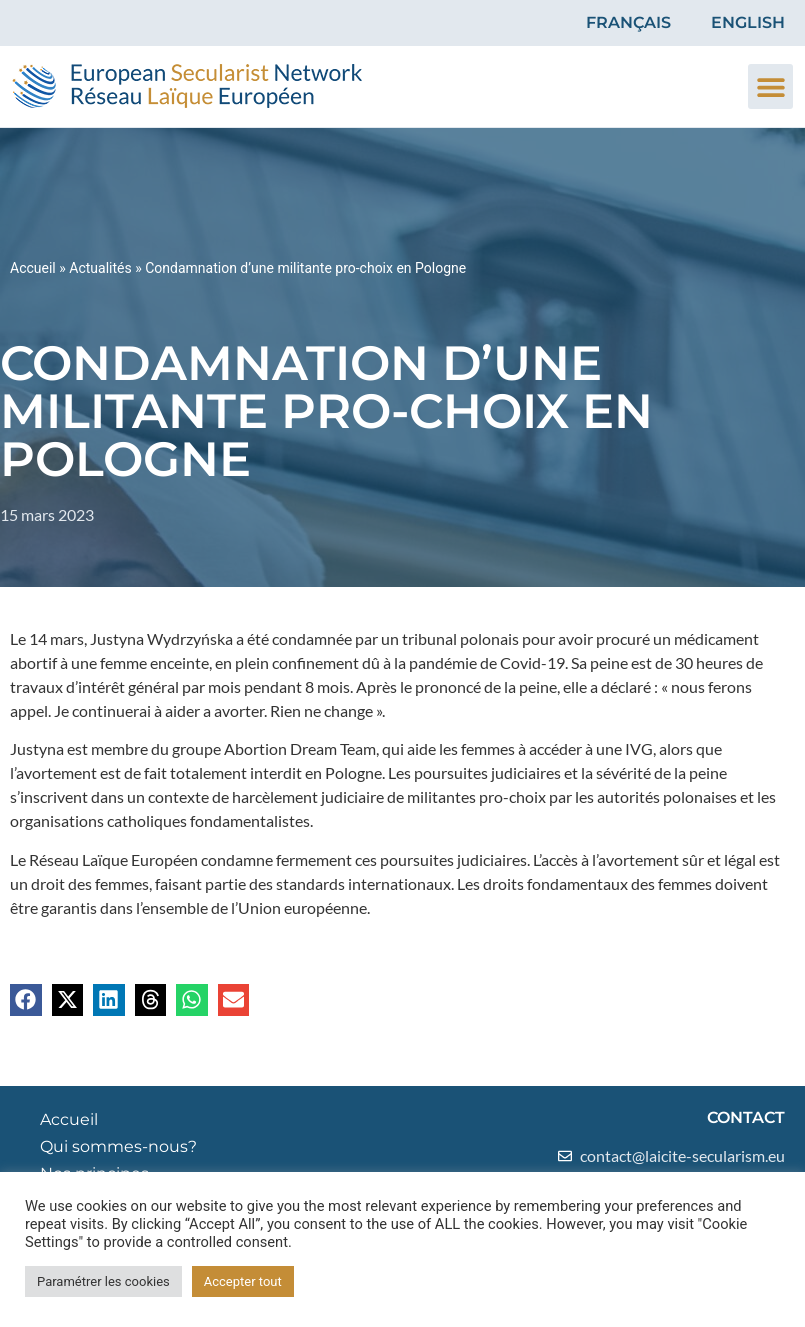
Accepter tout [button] (243, 1281)
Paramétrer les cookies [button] (103, 1281)
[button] (770, 86)
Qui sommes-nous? (118, 1146)
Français (628, 22)
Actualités (100, 268)
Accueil (33, 268)
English (748, 22)
